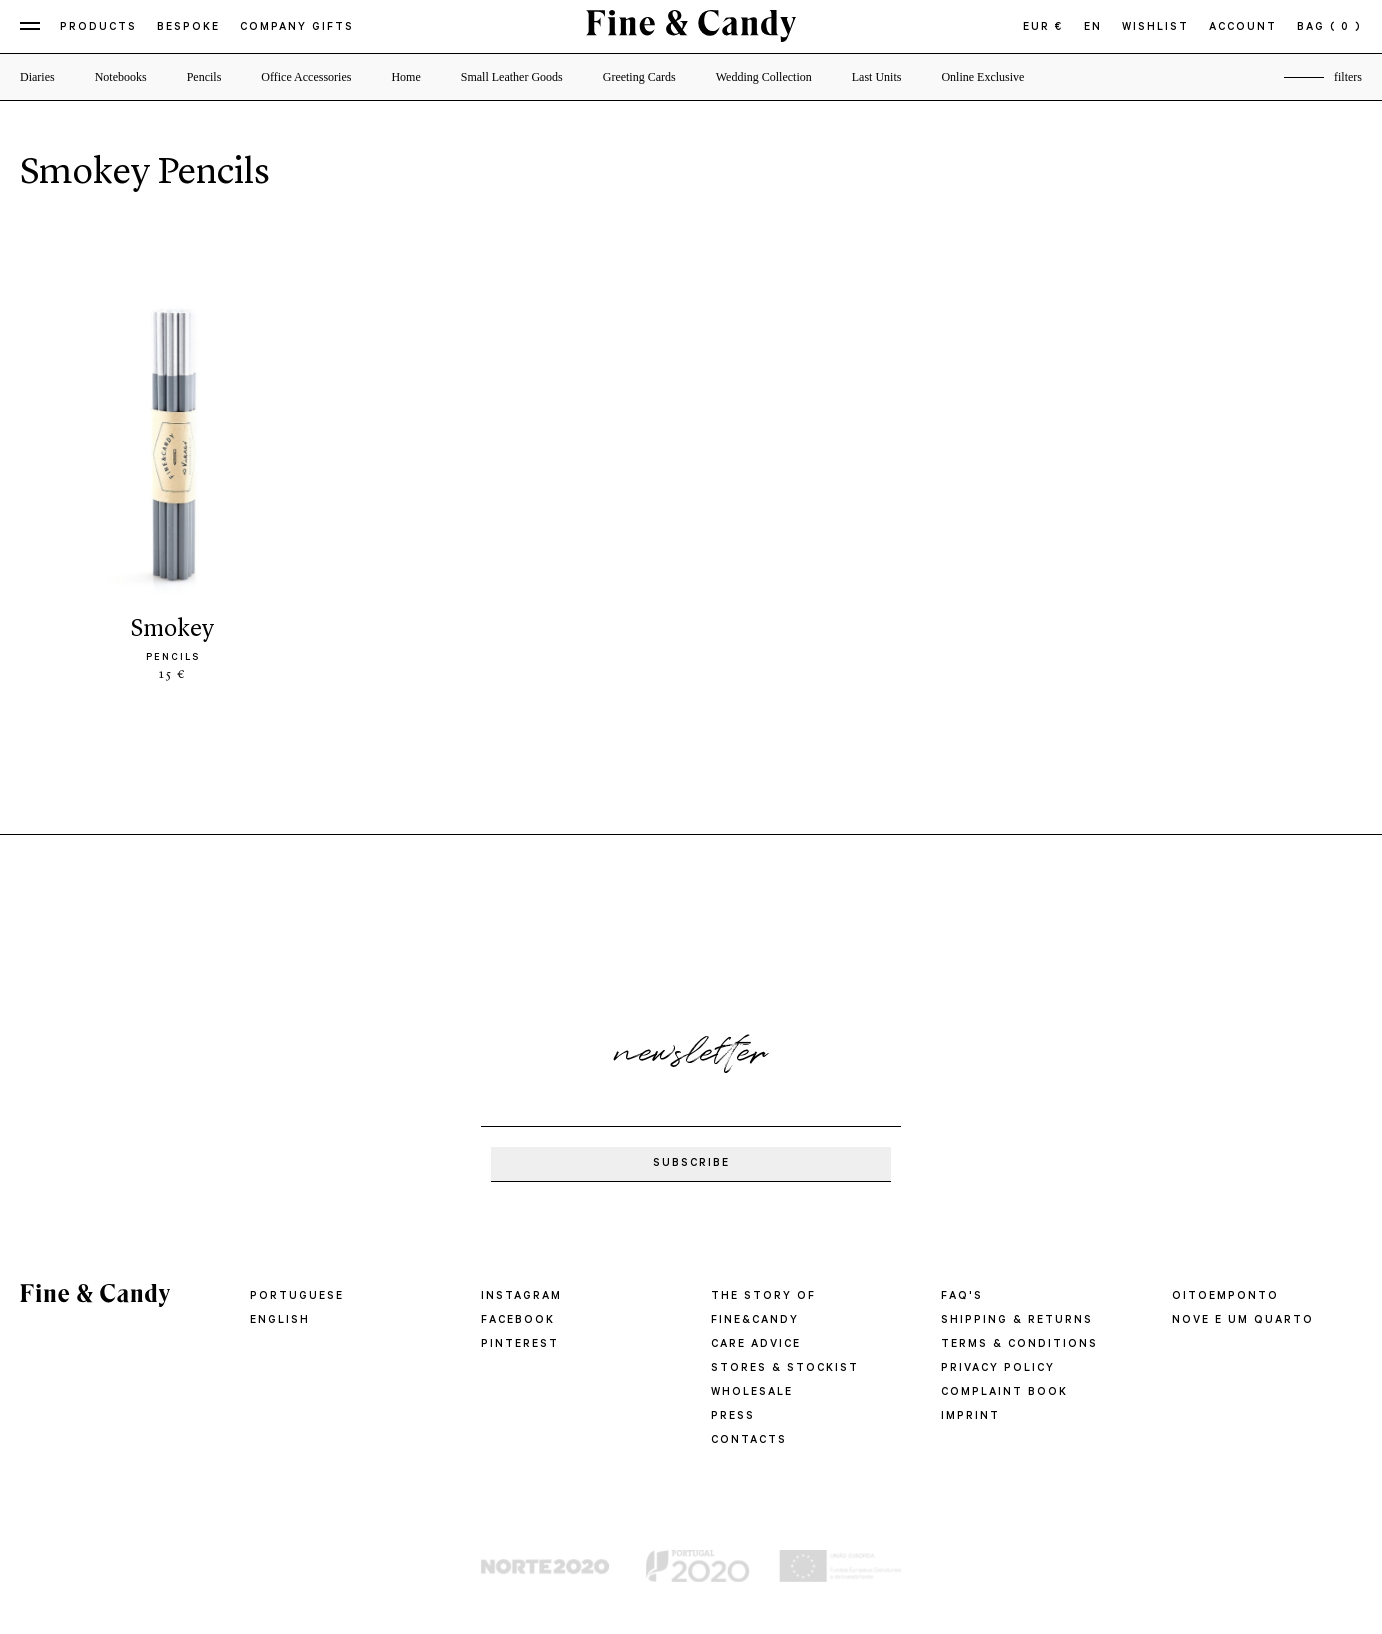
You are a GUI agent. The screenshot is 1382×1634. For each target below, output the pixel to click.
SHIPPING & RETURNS (1017, 1321)
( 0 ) (1346, 28)
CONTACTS (749, 1441)
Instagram (521, 1297)
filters (1348, 77)
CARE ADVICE (756, 1345)
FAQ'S (962, 1297)
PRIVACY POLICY (998, 1369)
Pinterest (520, 1345)
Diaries (37, 77)
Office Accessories (306, 77)
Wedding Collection (764, 77)
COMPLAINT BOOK (1004, 1393)
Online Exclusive (982, 77)
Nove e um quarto (1243, 1321)
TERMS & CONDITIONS (1019, 1345)
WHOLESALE (752, 1393)
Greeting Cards (639, 77)
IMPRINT (970, 1417)
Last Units (877, 77)
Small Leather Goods (512, 77)
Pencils (204, 77)
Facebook (518, 1321)
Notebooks (121, 77)
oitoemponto (1225, 1297)
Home (405, 77)
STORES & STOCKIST (785, 1369)
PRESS (733, 1417)
